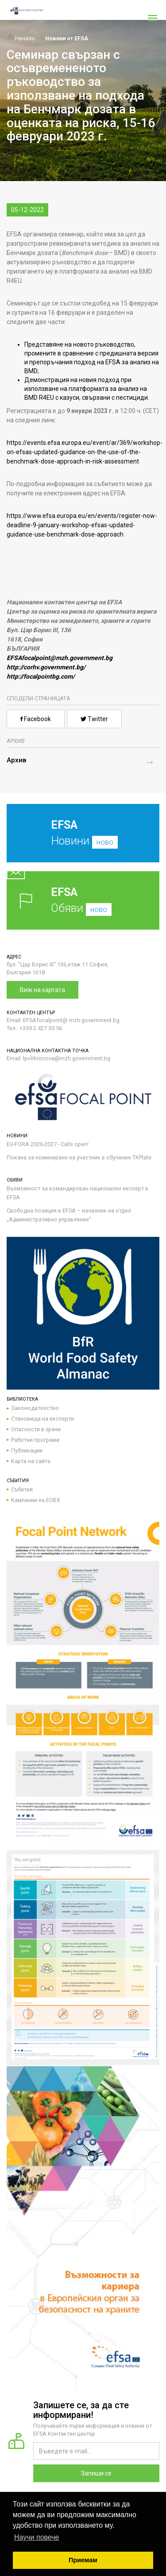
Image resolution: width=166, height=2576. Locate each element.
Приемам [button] (83, 2560)
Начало (21, 38)
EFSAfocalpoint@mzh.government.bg (59, 657)
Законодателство (35, 1408)
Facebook (35, 718)
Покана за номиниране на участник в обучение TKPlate (79, 1157)
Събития (22, 1489)
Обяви (83, 900)
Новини (76, 839)
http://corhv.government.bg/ (46, 667)
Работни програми (35, 1440)
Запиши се (96, 2473)
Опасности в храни (36, 1429)
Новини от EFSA (66, 38)
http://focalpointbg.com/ (41, 676)
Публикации (26, 1450)
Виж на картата (42, 989)
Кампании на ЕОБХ (35, 1500)
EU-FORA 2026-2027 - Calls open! (48, 1144)
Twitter (94, 718)
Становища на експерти (42, 1418)
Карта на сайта (30, 1461)
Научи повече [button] (36, 2537)
